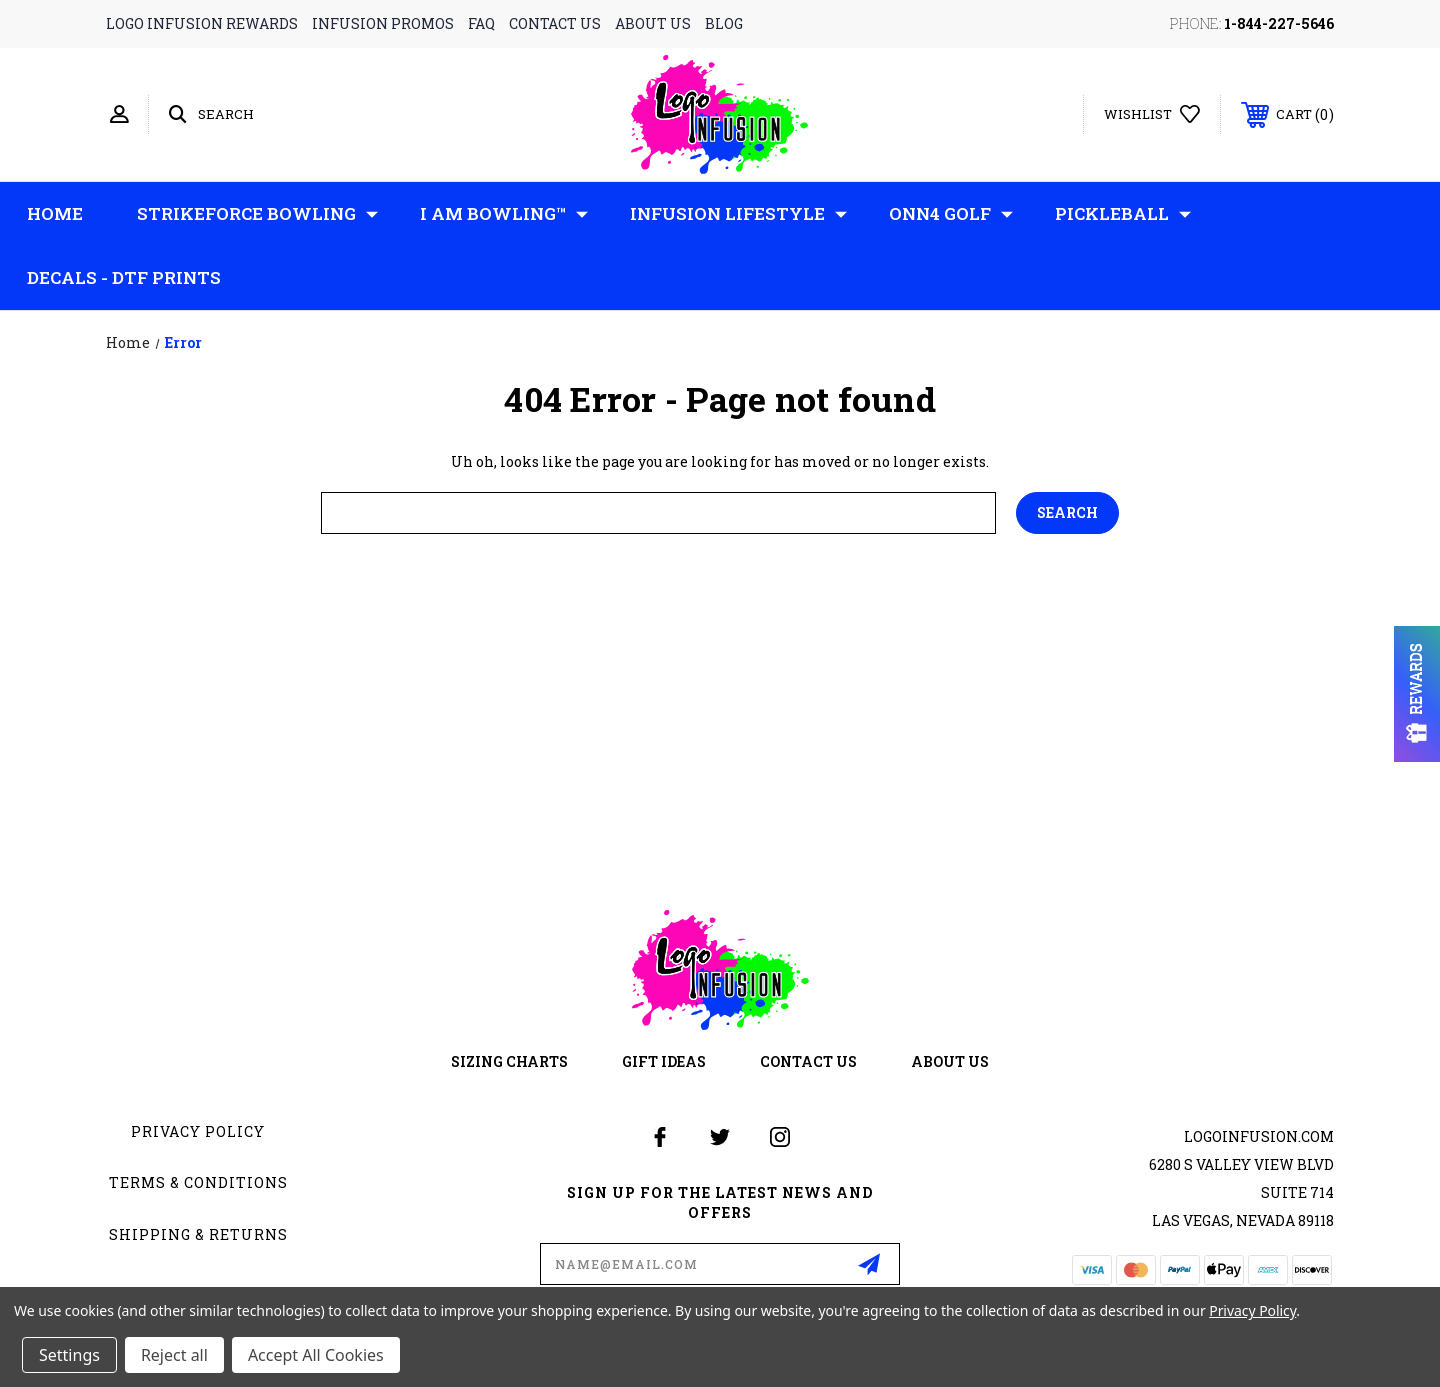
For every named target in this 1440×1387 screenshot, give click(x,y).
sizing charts (509, 1061)
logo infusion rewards (202, 23)
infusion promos (383, 23)
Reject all (174, 1355)
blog (724, 23)
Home (55, 213)
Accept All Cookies (316, 1355)
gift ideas (664, 1061)
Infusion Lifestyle (738, 214)
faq (481, 23)
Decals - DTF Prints (124, 277)
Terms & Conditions (198, 1182)
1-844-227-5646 (1279, 23)
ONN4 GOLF (951, 214)
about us (653, 23)
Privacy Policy (198, 1131)
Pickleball (1123, 214)
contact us (555, 23)
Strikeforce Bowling (257, 214)
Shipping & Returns (198, 1234)
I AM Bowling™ (504, 214)
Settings (69, 1355)
